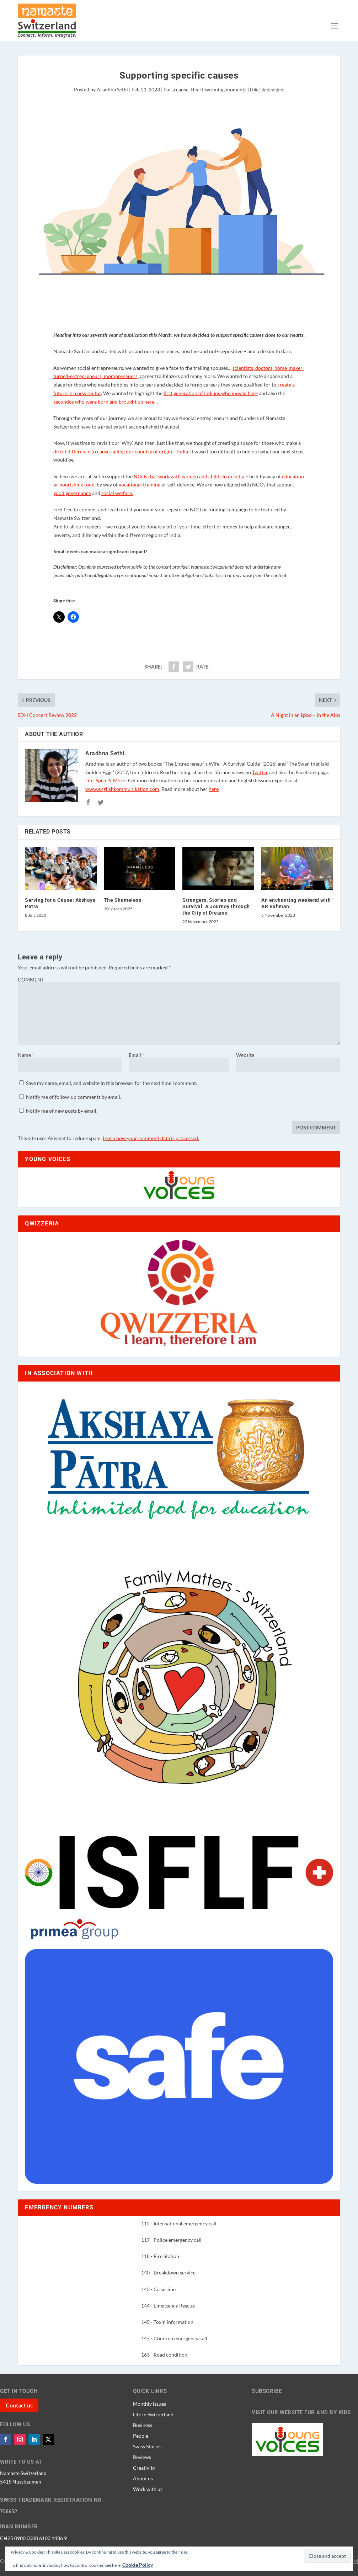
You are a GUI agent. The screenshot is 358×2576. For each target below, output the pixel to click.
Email (136, 1055)
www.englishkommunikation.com (122, 789)
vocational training (139, 484)
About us (143, 2478)
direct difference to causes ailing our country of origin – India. (121, 451)
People (140, 2435)
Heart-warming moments (218, 89)
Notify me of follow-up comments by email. (73, 1097)
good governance (72, 493)
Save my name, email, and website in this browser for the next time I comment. (111, 1083)
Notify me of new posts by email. (61, 1111)
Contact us (19, 2405)
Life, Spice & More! (106, 780)
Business (142, 2425)
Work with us (147, 2489)
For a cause (176, 89)
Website (245, 1055)
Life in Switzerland (153, 2414)
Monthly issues (149, 2403)
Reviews (142, 2457)
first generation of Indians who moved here (211, 393)
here (214, 789)
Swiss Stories (147, 2446)
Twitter (260, 772)
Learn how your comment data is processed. (151, 1138)
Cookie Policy (137, 2565)
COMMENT (31, 979)
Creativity (144, 2467)
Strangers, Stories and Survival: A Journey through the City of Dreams (216, 906)
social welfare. (117, 493)
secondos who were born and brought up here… (105, 402)
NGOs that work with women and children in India (189, 476)
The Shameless (122, 900)
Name (26, 1055)
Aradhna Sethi (112, 89)
